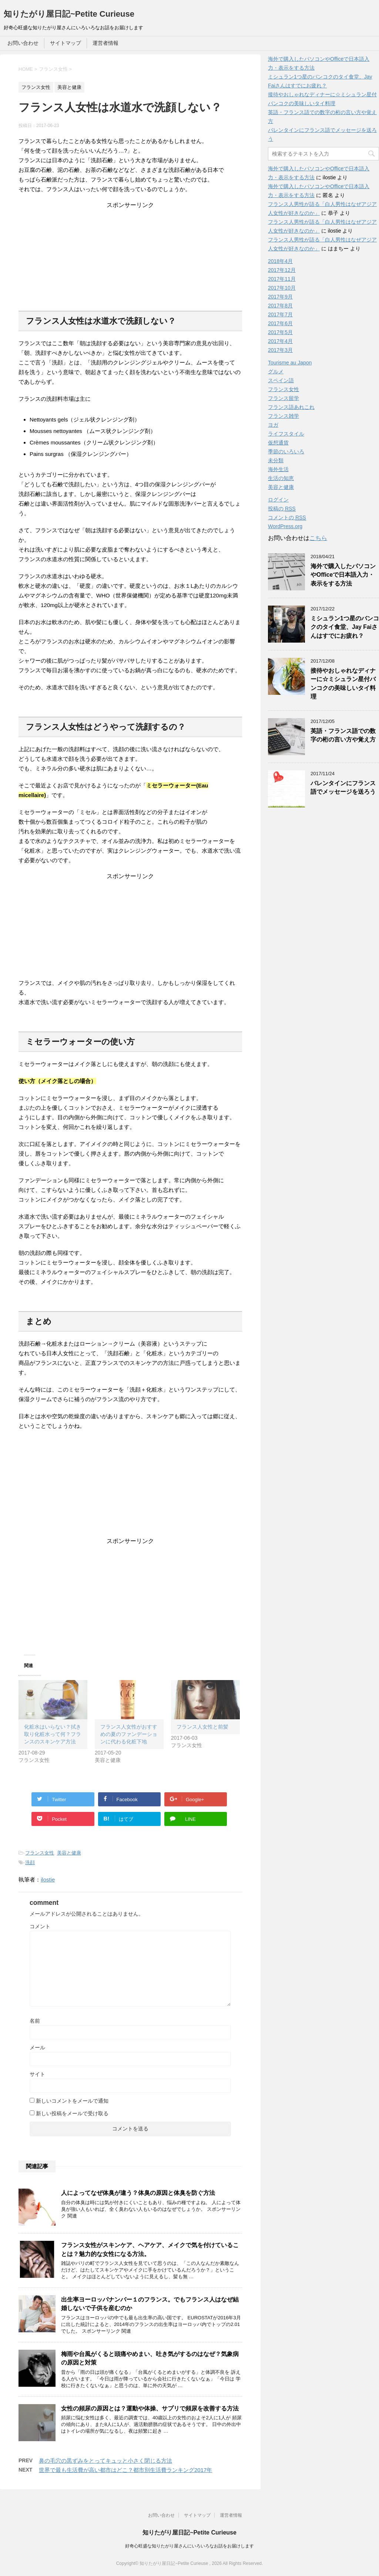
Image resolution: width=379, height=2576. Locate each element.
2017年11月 (282, 279)
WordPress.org (285, 526)
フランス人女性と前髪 (202, 1727)
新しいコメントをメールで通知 (72, 2101)
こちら (318, 538)
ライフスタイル (286, 434)
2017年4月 (280, 341)
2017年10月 (282, 288)
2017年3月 (280, 350)
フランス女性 (39, 1853)
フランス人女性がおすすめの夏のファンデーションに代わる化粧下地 (128, 1734)
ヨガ (273, 425)
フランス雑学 (283, 416)
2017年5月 (280, 332)
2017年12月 (282, 270)
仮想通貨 (278, 443)
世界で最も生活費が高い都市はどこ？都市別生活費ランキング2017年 (125, 2470)
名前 (35, 2021)
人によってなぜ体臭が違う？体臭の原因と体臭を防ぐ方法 (138, 2193)
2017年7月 (280, 314)
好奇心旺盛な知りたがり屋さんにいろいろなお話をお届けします (189, 2546)
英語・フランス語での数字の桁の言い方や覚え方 (343, 735)
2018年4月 (280, 261)
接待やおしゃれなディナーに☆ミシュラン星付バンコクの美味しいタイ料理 (343, 683)
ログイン (278, 500)
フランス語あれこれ (291, 407)
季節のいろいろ (286, 451)
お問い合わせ (22, 43)
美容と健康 (69, 1853)
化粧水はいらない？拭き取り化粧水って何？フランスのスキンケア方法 (52, 1734)
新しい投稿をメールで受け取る (72, 2113)
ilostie (48, 1879)
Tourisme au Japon (290, 363)
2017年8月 (280, 306)
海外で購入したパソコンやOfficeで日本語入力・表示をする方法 (343, 575)
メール (37, 2047)
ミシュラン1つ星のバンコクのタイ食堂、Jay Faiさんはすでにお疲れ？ (345, 627)
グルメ (276, 371)
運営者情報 (105, 43)
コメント (40, 1926)
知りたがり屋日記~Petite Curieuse (69, 14)
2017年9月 (280, 297)
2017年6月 (280, 323)
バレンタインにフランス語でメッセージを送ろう (343, 787)
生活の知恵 (281, 478)
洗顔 (30, 1862)
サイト (37, 2074)
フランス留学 (283, 398)
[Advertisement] (130, 255)
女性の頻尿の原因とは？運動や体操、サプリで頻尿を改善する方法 (150, 2408)
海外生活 (278, 469)
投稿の (282, 509)
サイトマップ (65, 43)
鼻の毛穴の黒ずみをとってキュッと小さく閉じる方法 (105, 2460)
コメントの (287, 517)
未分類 (276, 460)
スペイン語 (281, 380)
